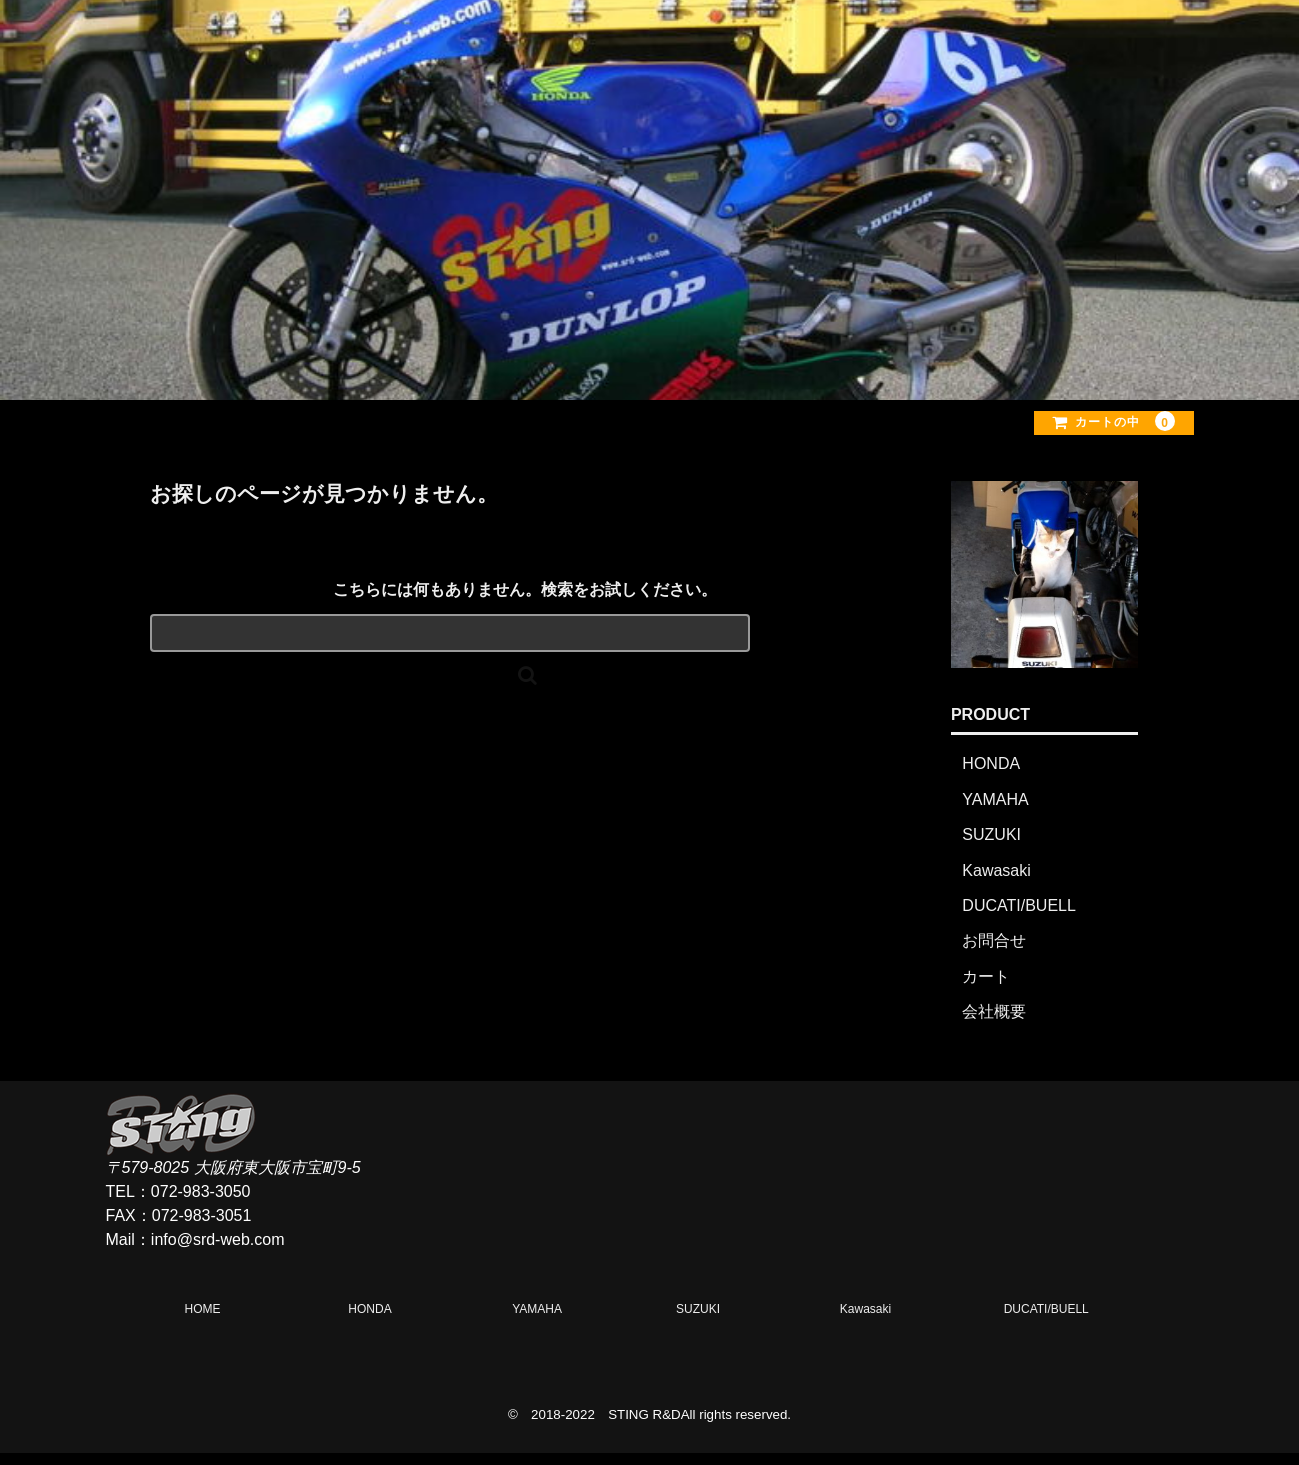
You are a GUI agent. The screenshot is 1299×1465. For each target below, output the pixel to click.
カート (986, 988)
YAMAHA (995, 811)
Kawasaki (996, 882)
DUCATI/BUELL (1019, 917)
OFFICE (972, 49)
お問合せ (994, 952)
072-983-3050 (201, 1203)
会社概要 (994, 1023)
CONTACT (1120, 49)
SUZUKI (991, 846)
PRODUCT (823, 49)
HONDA (991, 775)
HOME (681, 49)
